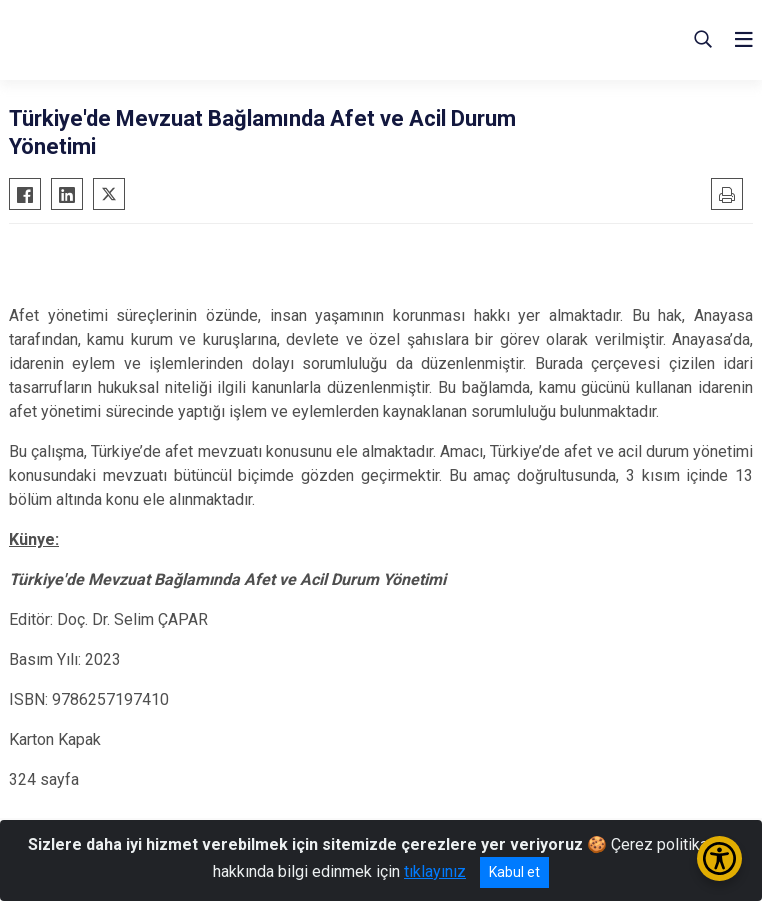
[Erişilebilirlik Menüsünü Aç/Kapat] (719, 858)
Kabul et (514, 872)
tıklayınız (435, 871)
